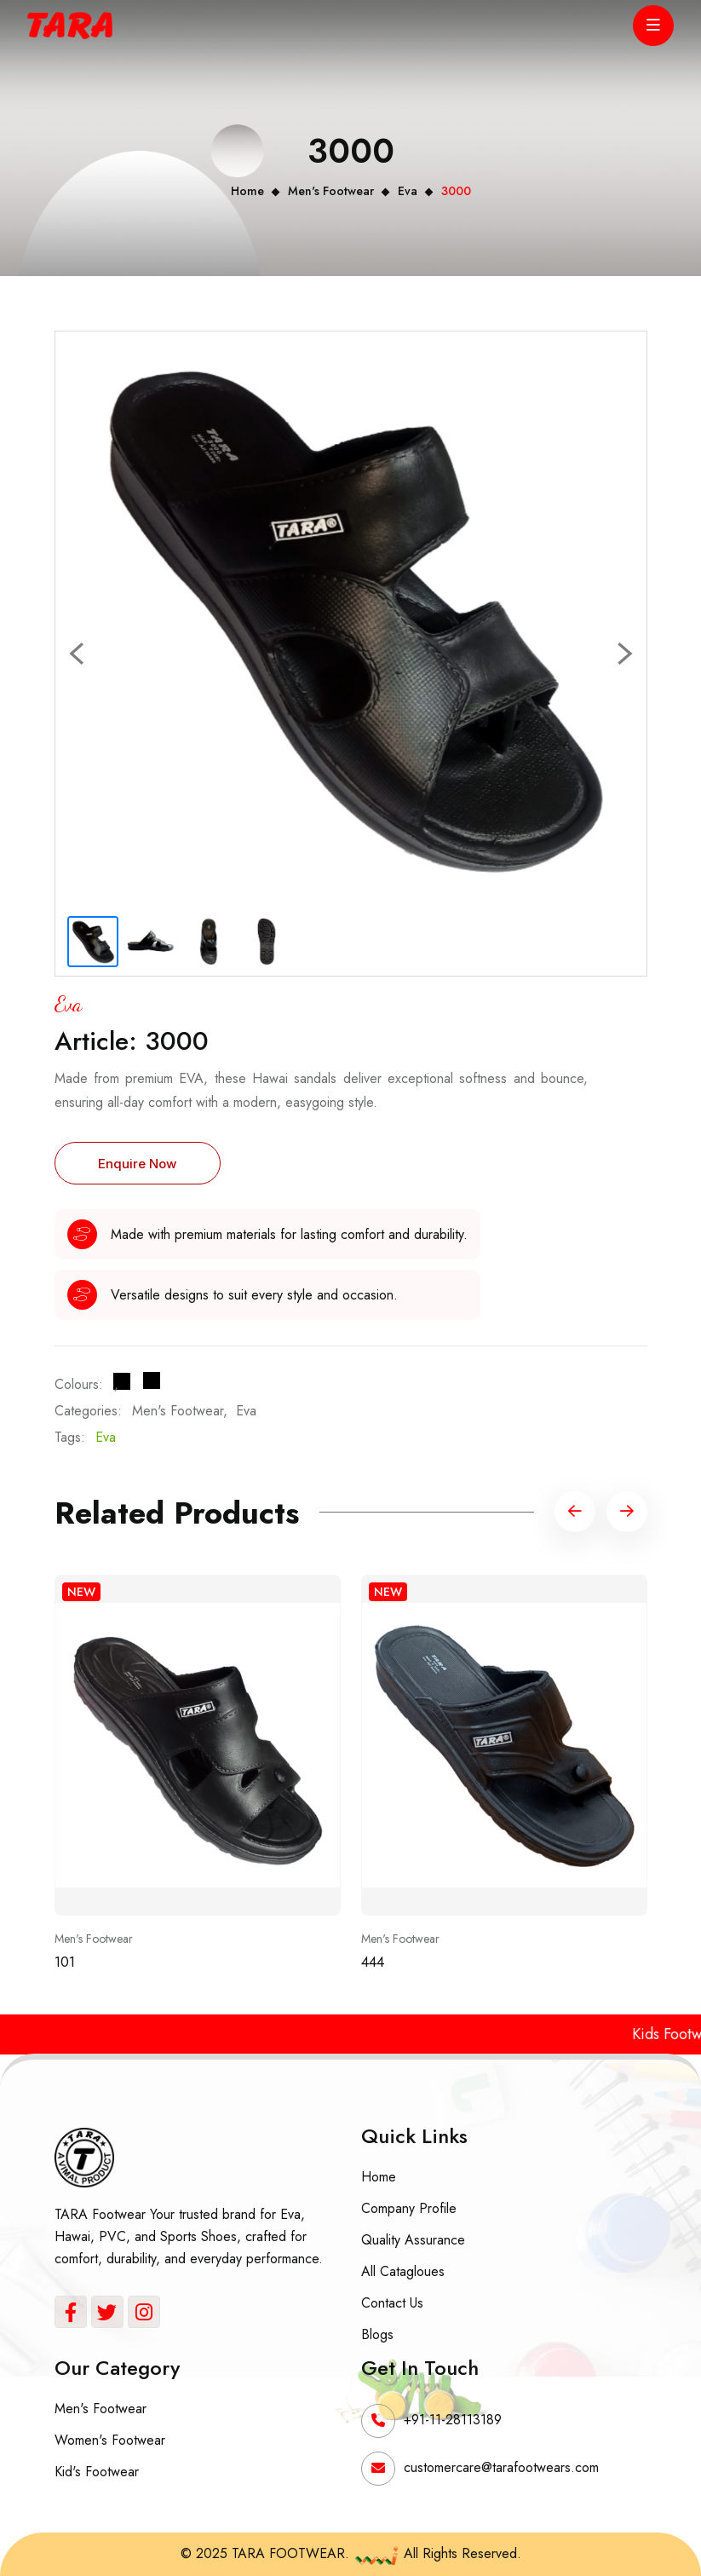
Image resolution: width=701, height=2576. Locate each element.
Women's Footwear (110, 2440)
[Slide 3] (208, 941)
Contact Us (392, 2303)
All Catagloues (403, 2271)
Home (247, 190)
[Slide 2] (150, 941)
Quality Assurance (413, 2240)
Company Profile (409, 2208)
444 (372, 1961)
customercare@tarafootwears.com (501, 2467)
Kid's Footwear (97, 2472)
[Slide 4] (266, 941)
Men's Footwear (331, 190)
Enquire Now (137, 1163)
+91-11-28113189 (453, 2419)
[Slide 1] (92, 941)
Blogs (377, 2334)
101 (65, 1961)
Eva (407, 190)
